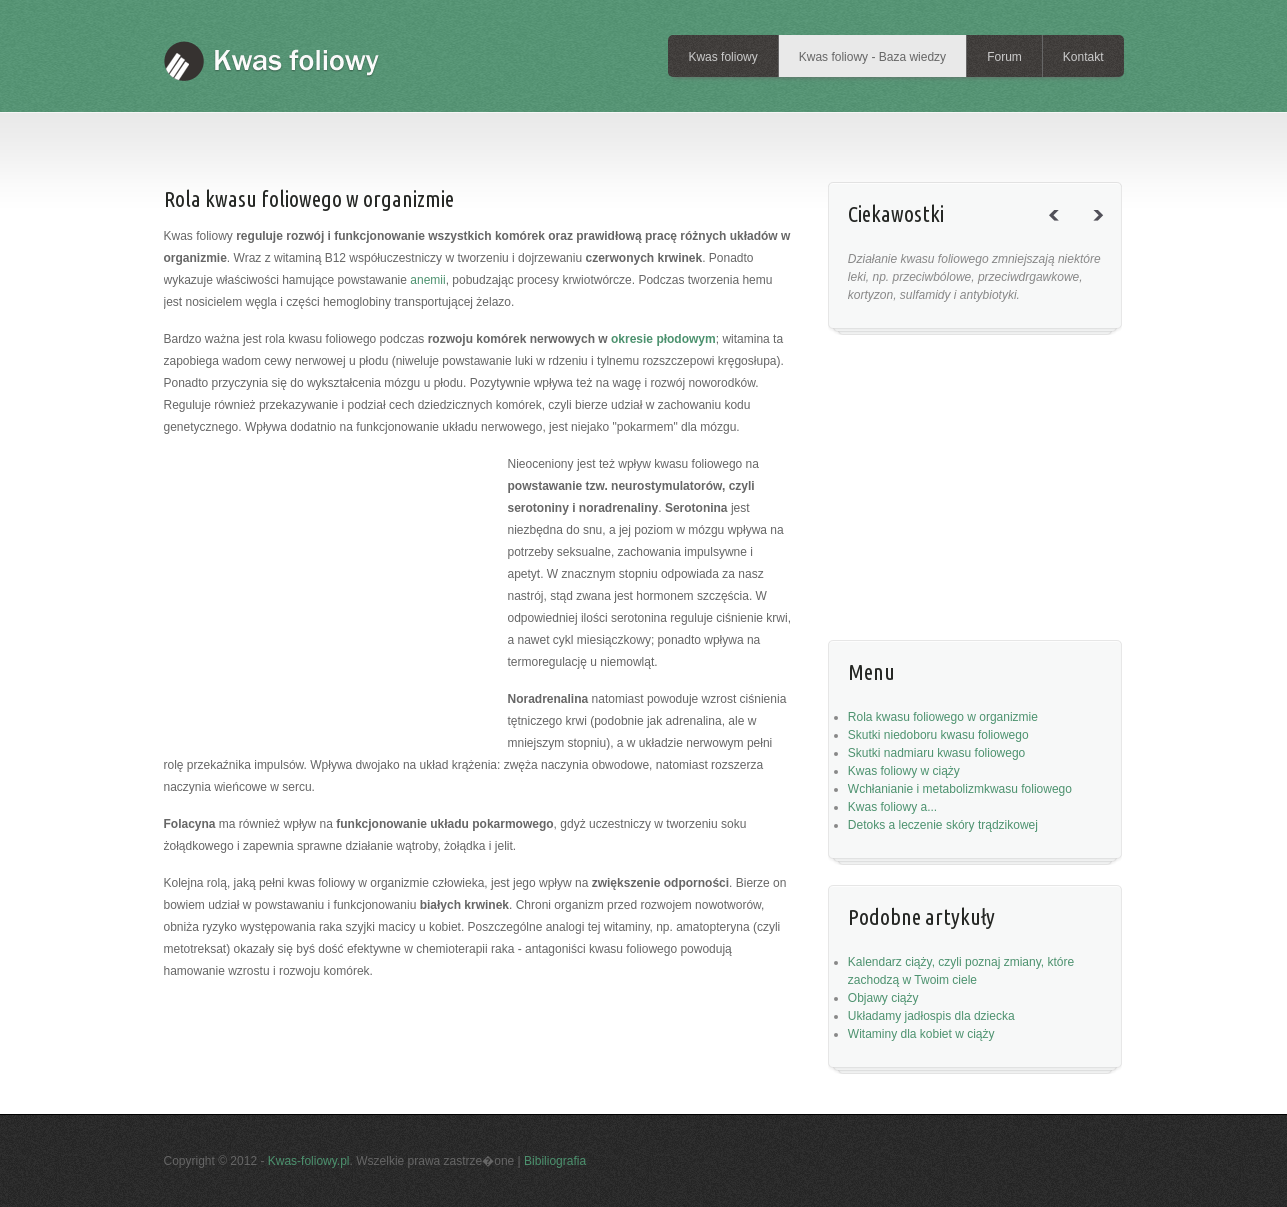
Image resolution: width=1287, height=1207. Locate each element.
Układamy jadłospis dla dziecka (931, 1016)
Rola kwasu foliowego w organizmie (943, 717)
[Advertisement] (533, 134)
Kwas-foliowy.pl (309, 1161)
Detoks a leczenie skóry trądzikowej (943, 825)
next (1106, 232)
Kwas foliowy (722, 57)
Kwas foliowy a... (892, 807)
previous (1062, 232)
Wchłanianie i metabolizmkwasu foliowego (960, 789)
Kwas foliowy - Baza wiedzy (872, 57)
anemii (427, 280)
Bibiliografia (555, 1161)
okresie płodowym (663, 339)
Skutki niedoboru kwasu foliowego (938, 735)
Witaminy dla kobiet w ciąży (921, 1034)
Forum (1004, 57)
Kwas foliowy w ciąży (904, 771)
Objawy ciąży (883, 998)
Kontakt (1083, 57)
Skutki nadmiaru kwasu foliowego (936, 753)
